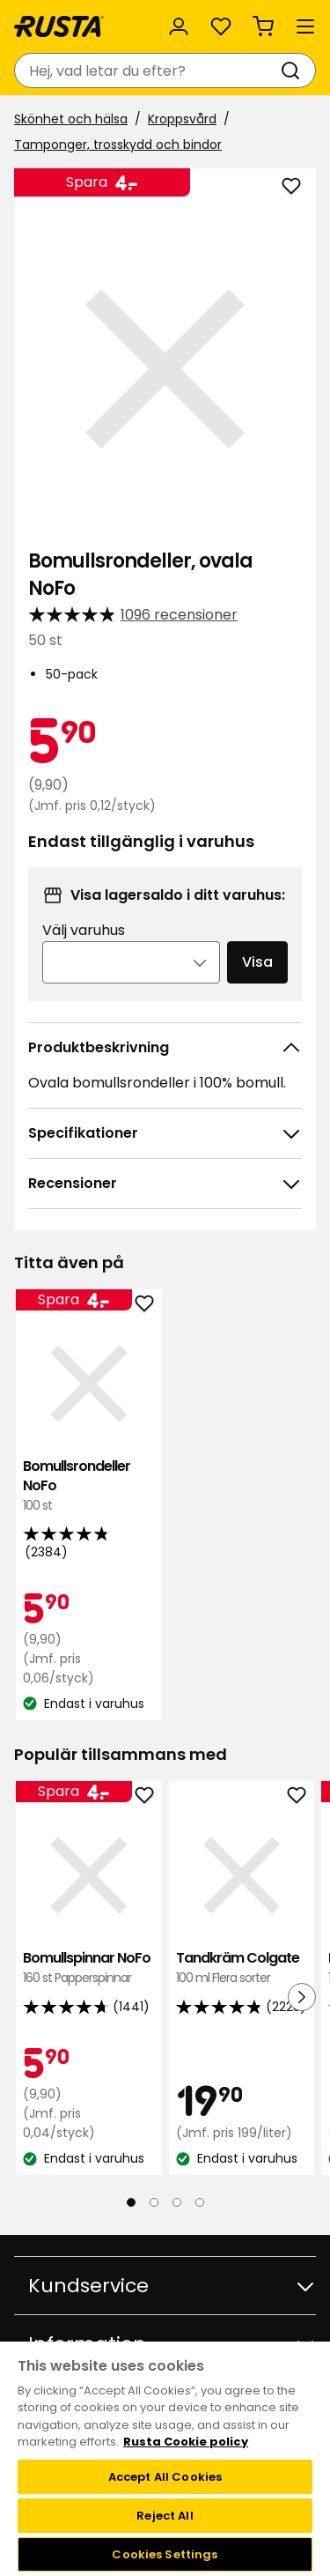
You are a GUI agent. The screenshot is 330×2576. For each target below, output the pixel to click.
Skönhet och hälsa (71, 119)
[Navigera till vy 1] (131, 2202)
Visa (257, 962)
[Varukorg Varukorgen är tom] (263, 26)
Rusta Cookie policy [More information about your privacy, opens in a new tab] (185, 2441)
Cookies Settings (164, 2554)
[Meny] (305, 26)
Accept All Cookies (165, 2476)
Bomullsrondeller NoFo (89, 1486)
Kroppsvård (182, 119)
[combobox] (147, 70)
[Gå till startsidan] (59, 26)
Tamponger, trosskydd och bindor (118, 144)
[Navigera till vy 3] (176, 2202)
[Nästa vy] (302, 1997)
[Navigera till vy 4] (199, 2202)
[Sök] (294, 70)
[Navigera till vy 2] (154, 2202)
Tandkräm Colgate (242, 1968)
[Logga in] (179, 26)
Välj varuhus (83, 930)
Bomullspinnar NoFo (89, 1968)
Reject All (164, 2515)
